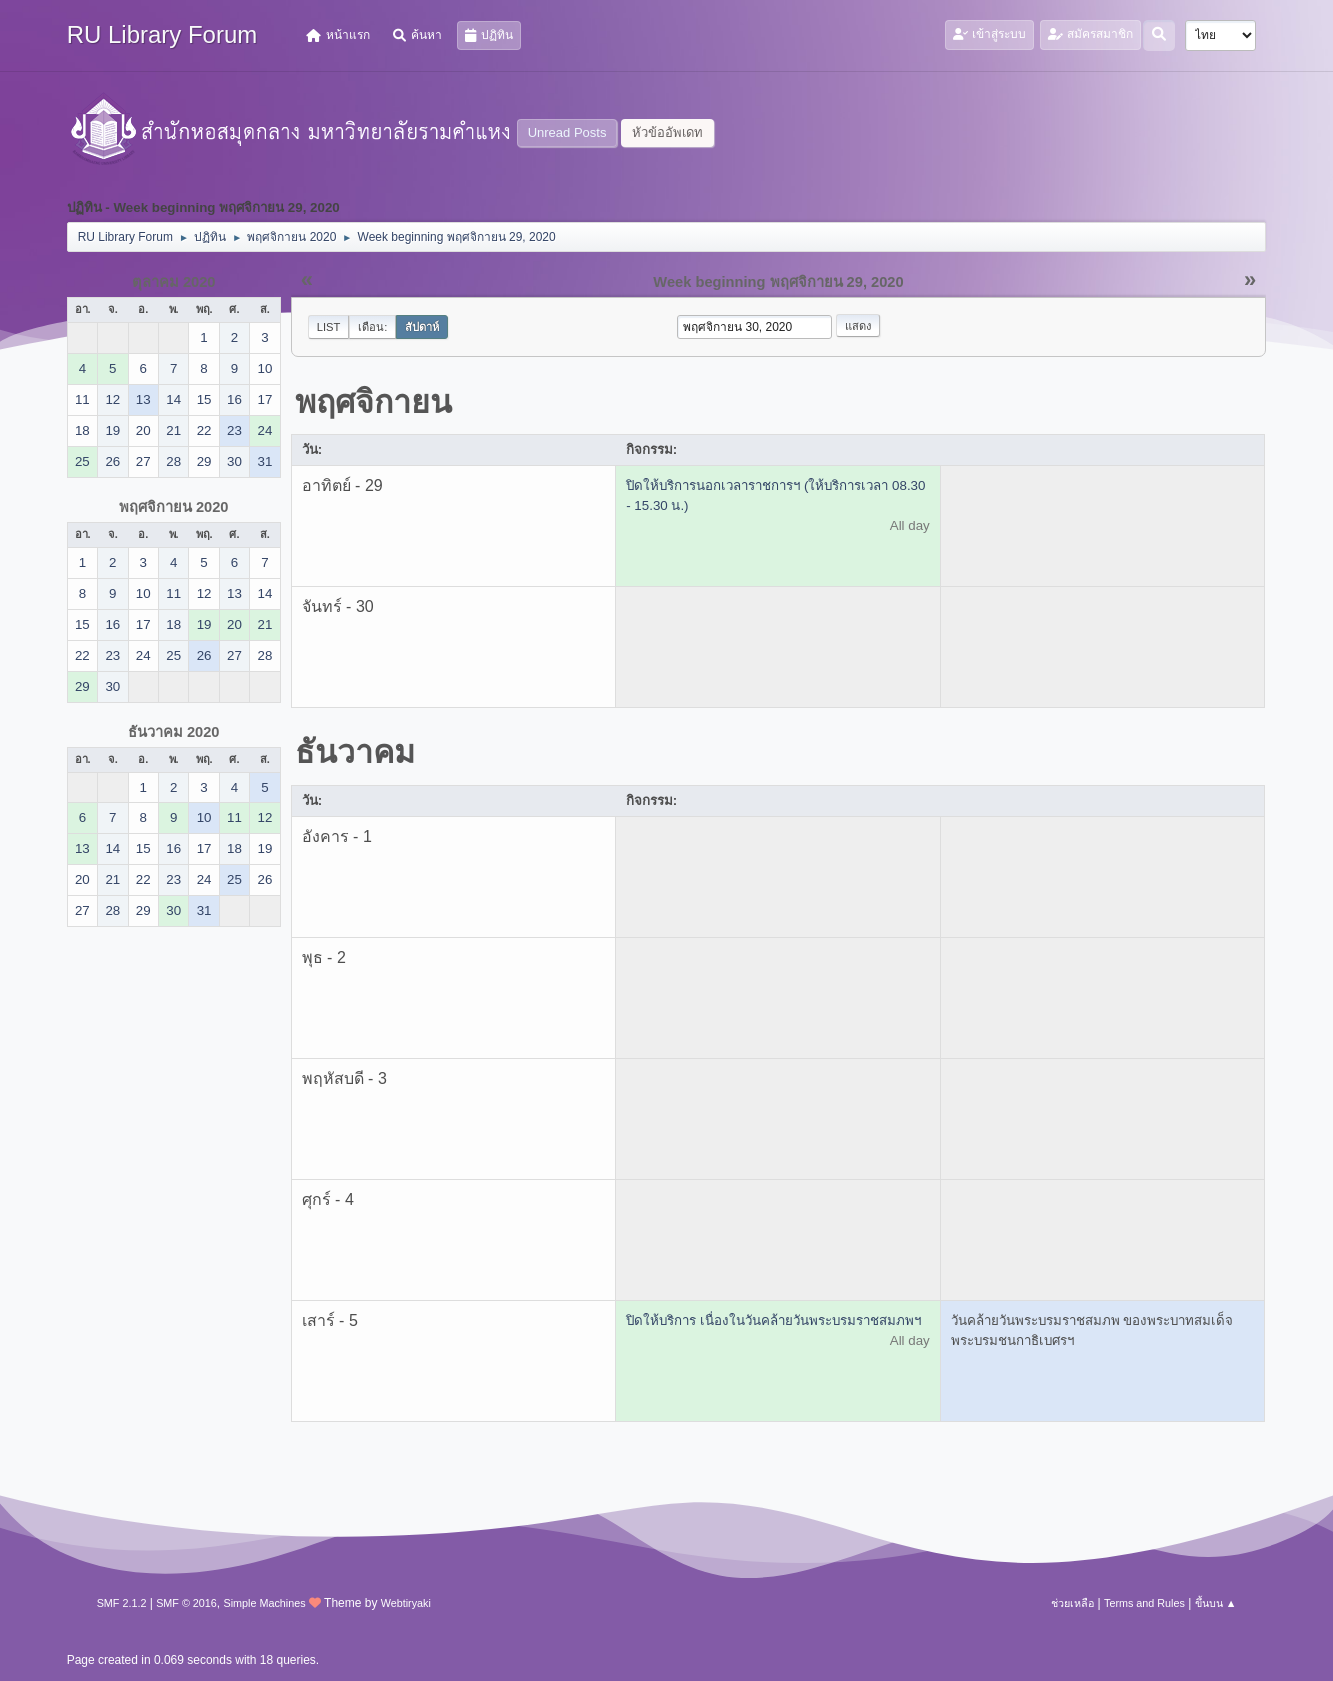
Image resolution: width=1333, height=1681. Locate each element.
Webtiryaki (406, 1603)
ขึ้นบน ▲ (1216, 1603)
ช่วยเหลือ (1072, 1603)
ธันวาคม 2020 (174, 732)
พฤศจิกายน (373, 402)
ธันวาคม (355, 752)
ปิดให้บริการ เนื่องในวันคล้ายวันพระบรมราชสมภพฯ (773, 1320)
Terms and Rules (1144, 1603)
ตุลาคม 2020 (174, 282)
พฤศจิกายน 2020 (174, 507)
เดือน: (372, 327)
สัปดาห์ (422, 327)
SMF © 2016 (186, 1603)
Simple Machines (265, 1603)
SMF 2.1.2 (122, 1603)
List (329, 327)
